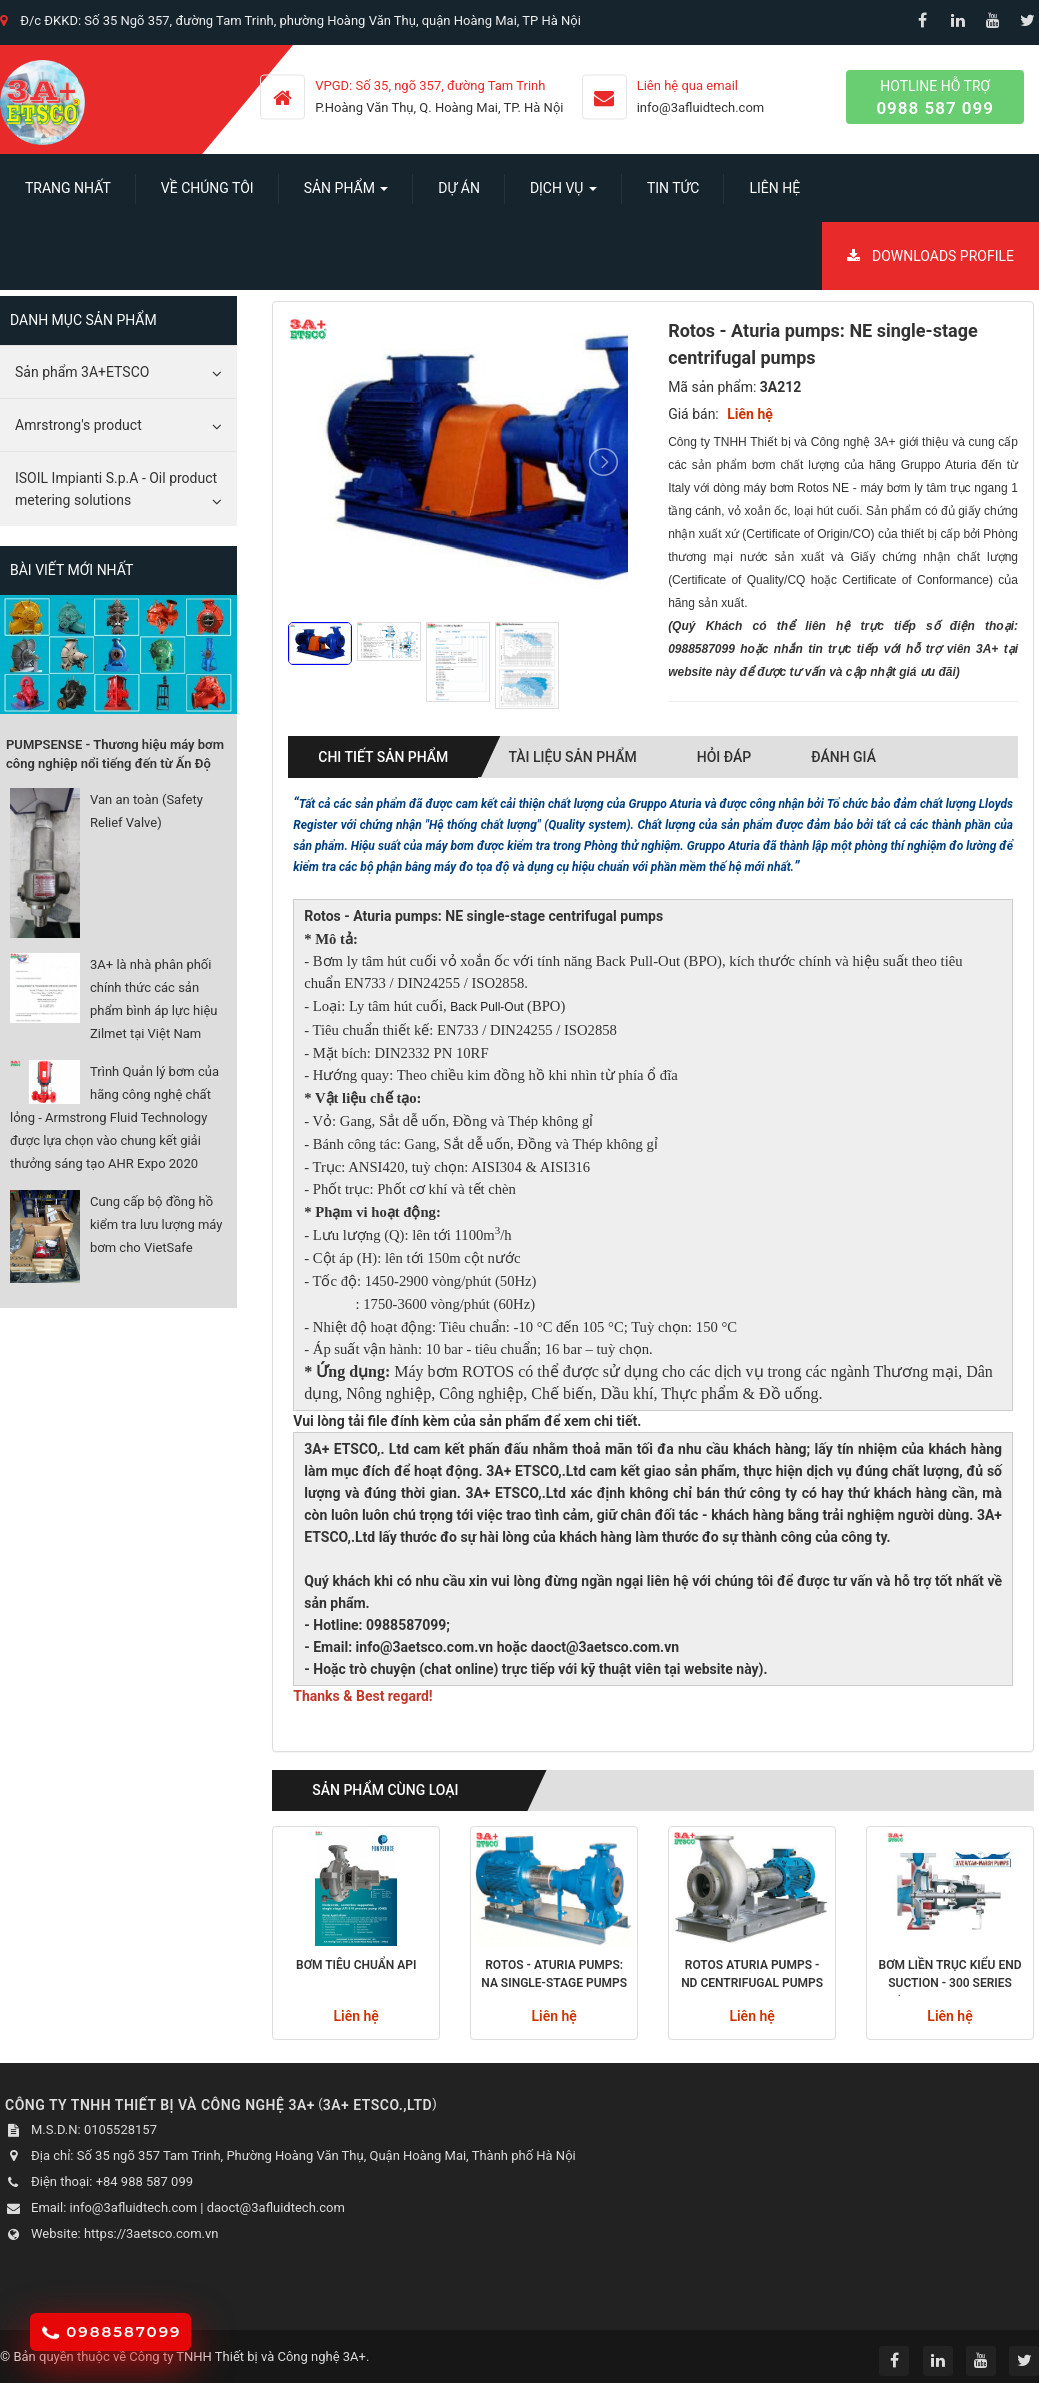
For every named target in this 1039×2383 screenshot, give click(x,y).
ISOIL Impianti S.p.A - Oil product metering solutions (116, 489)
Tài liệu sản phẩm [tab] (572, 757)
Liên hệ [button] (774, 188)
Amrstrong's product (78, 425)
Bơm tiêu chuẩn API (356, 1965)
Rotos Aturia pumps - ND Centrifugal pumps (752, 1974)
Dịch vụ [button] (563, 194)
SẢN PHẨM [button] (346, 194)
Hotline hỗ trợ (935, 98)
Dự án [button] (459, 188)
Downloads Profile (930, 256)
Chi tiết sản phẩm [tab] (383, 757)
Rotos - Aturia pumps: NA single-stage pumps (554, 1974)
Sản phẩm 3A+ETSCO (82, 372)
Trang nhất (68, 188)
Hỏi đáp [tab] (724, 757)
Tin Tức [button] (673, 188)
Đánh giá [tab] (843, 757)
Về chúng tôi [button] (207, 188)
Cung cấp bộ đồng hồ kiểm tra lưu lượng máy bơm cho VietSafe (156, 1224)
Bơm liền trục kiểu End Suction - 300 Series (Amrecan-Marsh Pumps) (950, 1977)
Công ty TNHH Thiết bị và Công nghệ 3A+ (247, 2356)
